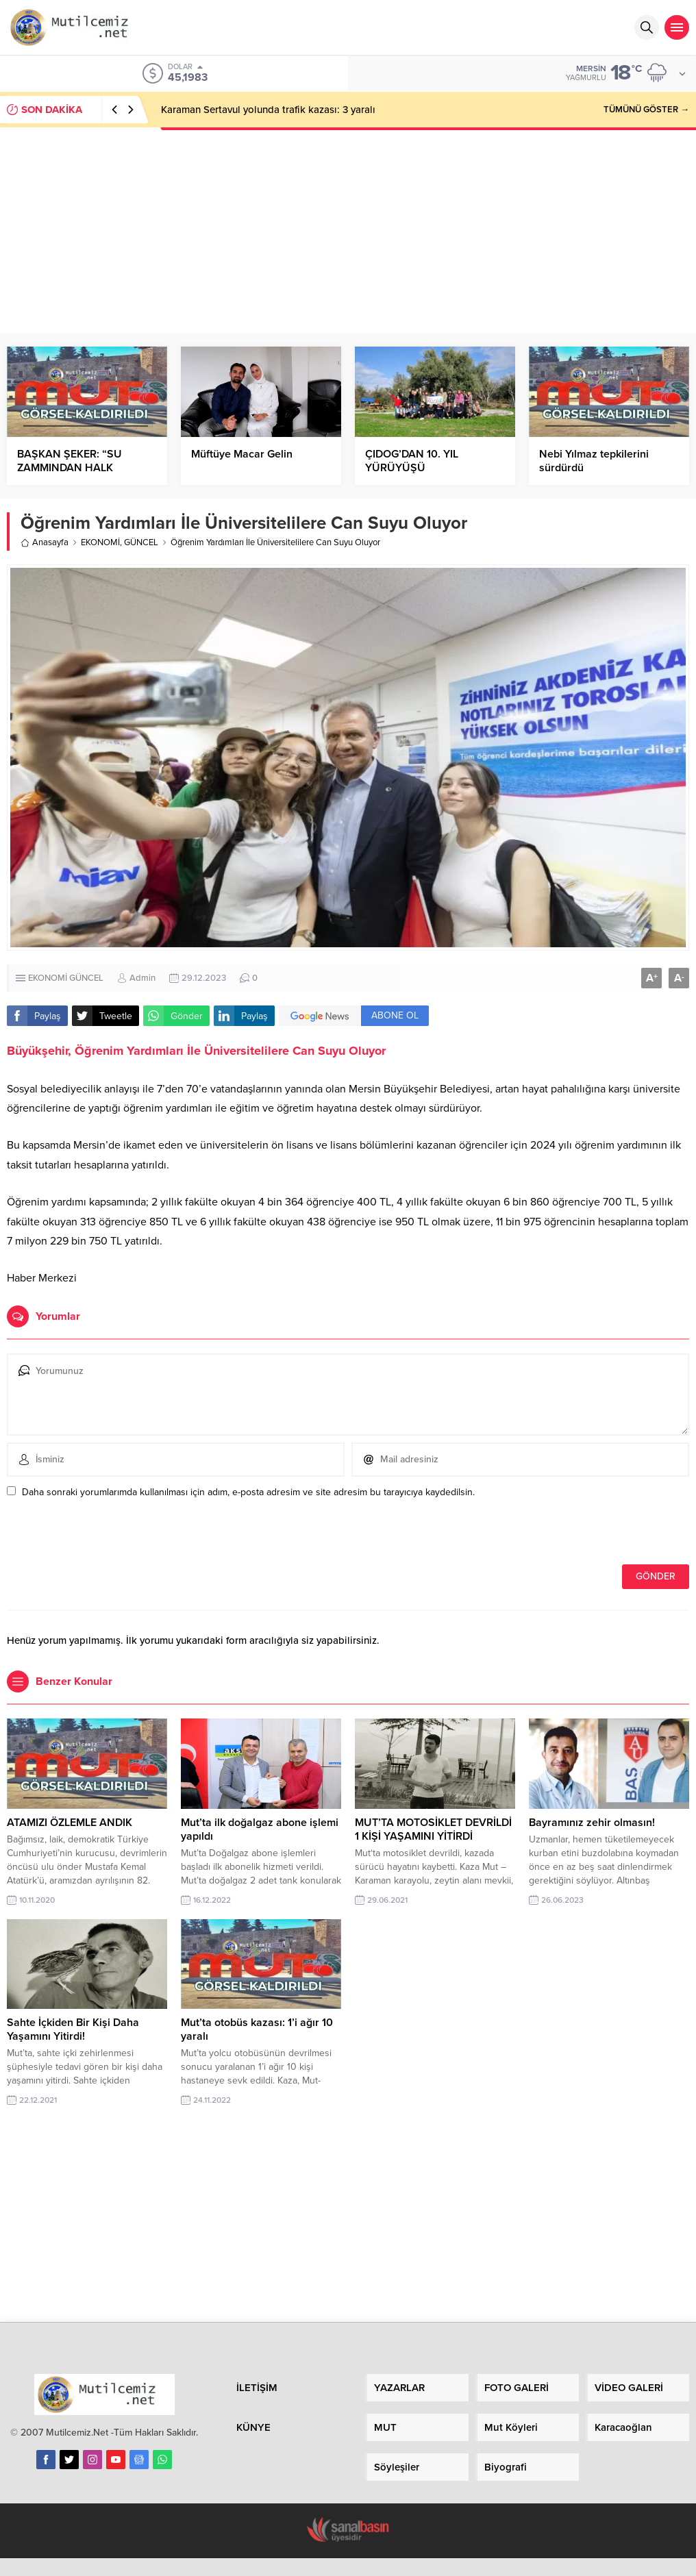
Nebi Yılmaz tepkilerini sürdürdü (594, 461)
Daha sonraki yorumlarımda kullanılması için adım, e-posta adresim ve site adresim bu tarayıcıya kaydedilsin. (248, 1492)
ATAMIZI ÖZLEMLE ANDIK (69, 1822)
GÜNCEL (141, 542)
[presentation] (101, 1535)
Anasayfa (45, 542)
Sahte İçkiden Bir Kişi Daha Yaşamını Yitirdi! (73, 2029)
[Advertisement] (348, 230)
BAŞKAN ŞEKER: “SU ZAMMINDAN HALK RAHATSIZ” (69, 467)
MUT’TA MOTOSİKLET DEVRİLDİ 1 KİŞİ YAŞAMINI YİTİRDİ (433, 1829)
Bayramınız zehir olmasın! (592, 1822)
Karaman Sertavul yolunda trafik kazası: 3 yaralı (268, 109)
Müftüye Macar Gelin (242, 454)
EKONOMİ (100, 542)
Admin (142, 978)
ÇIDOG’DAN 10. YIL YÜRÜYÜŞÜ (411, 461)
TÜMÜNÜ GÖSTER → (646, 109)
